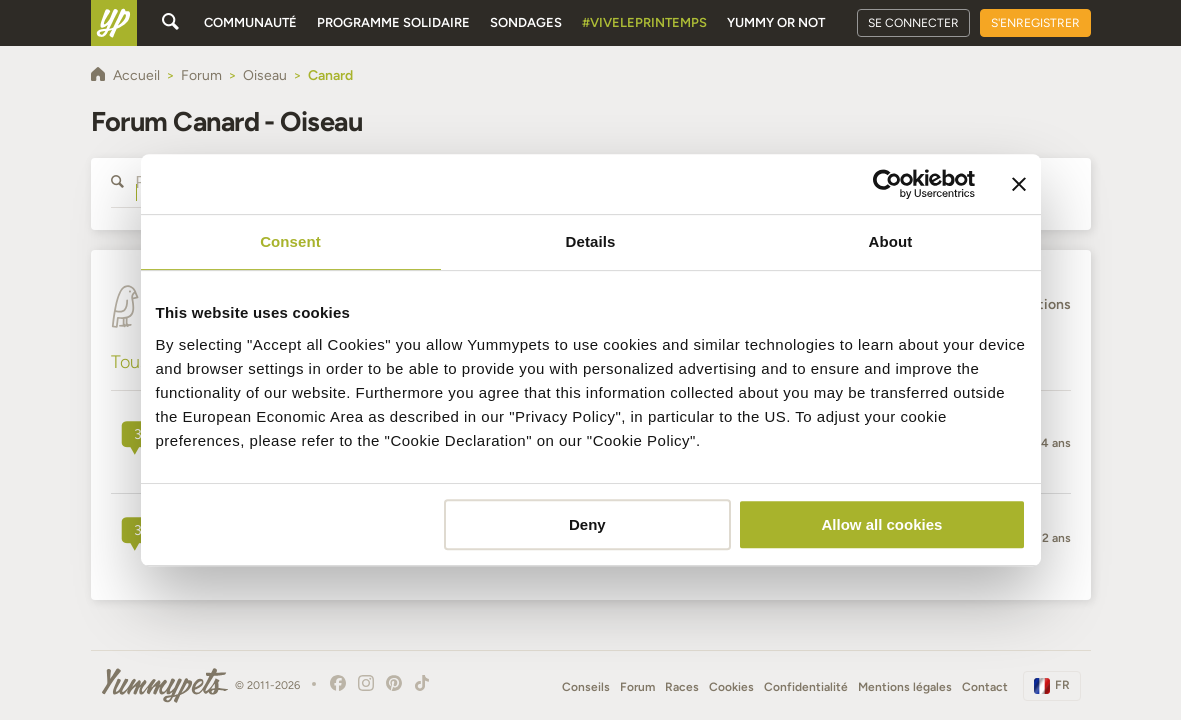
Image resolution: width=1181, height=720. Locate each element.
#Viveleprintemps (644, 22)
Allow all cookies (882, 524)
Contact (985, 687)
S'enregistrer (1035, 23)
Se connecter (913, 23)
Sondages (526, 22)
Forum (637, 687)
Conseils (586, 687)
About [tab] (891, 241)
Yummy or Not (776, 22)
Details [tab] (591, 241)
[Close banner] (1019, 184)
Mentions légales (905, 687)
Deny (587, 524)
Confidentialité (806, 687)
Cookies (731, 687)
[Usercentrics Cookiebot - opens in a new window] (887, 184)
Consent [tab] (290, 241)
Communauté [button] (250, 22)
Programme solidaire (393, 22)
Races (682, 687)
